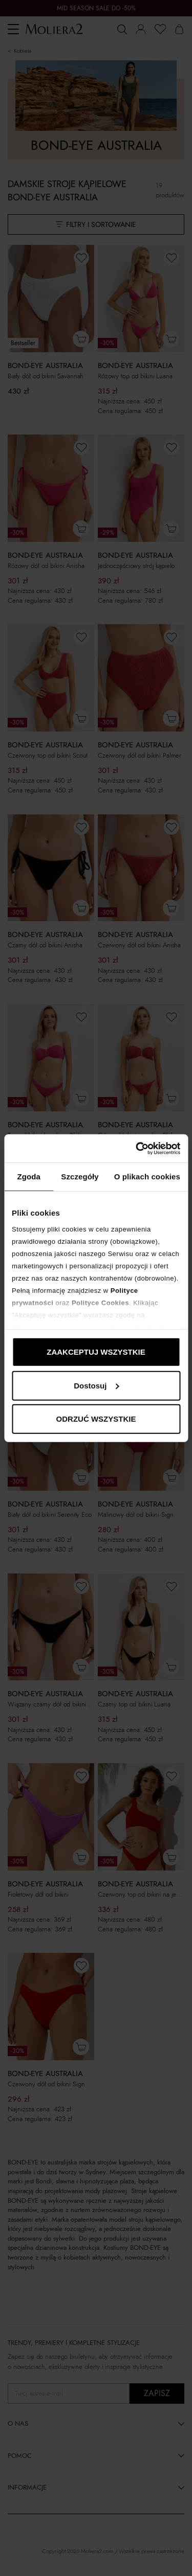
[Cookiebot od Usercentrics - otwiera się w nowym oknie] (136, 1148)
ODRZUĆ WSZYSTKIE (96, 1419)
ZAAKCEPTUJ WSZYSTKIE (96, 1352)
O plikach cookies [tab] (147, 1176)
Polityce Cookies (100, 1302)
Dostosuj (96, 1385)
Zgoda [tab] (28, 1176)
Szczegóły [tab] (79, 1176)
